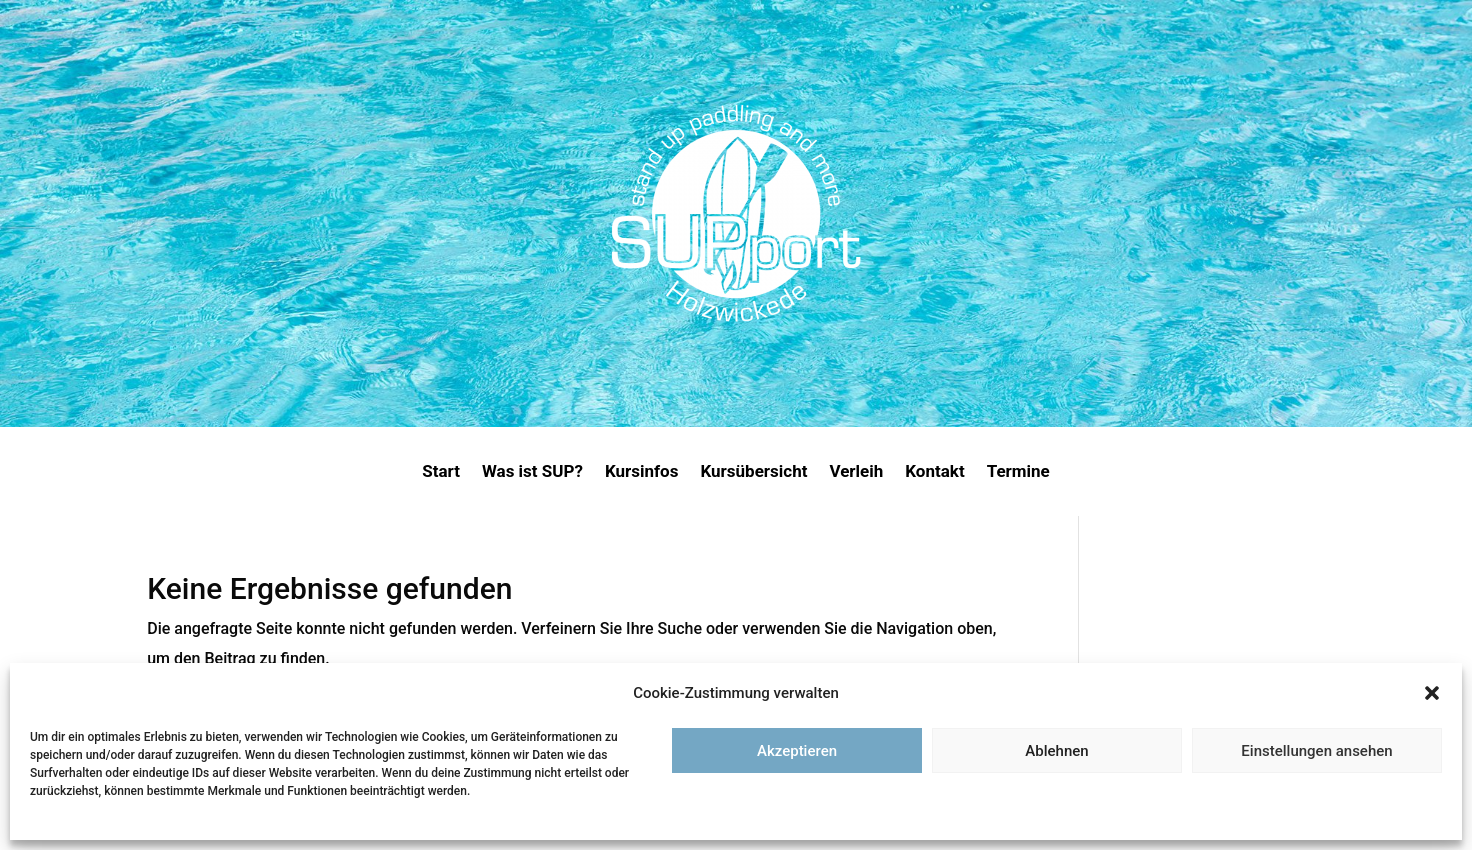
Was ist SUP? (532, 472)
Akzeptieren (797, 751)
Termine (1018, 472)
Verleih (856, 472)
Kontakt (934, 472)
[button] (1432, 693)
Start (441, 472)
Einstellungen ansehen (1316, 751)
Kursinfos (642, 472)
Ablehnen (1056, 751)
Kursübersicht (753, 472)
